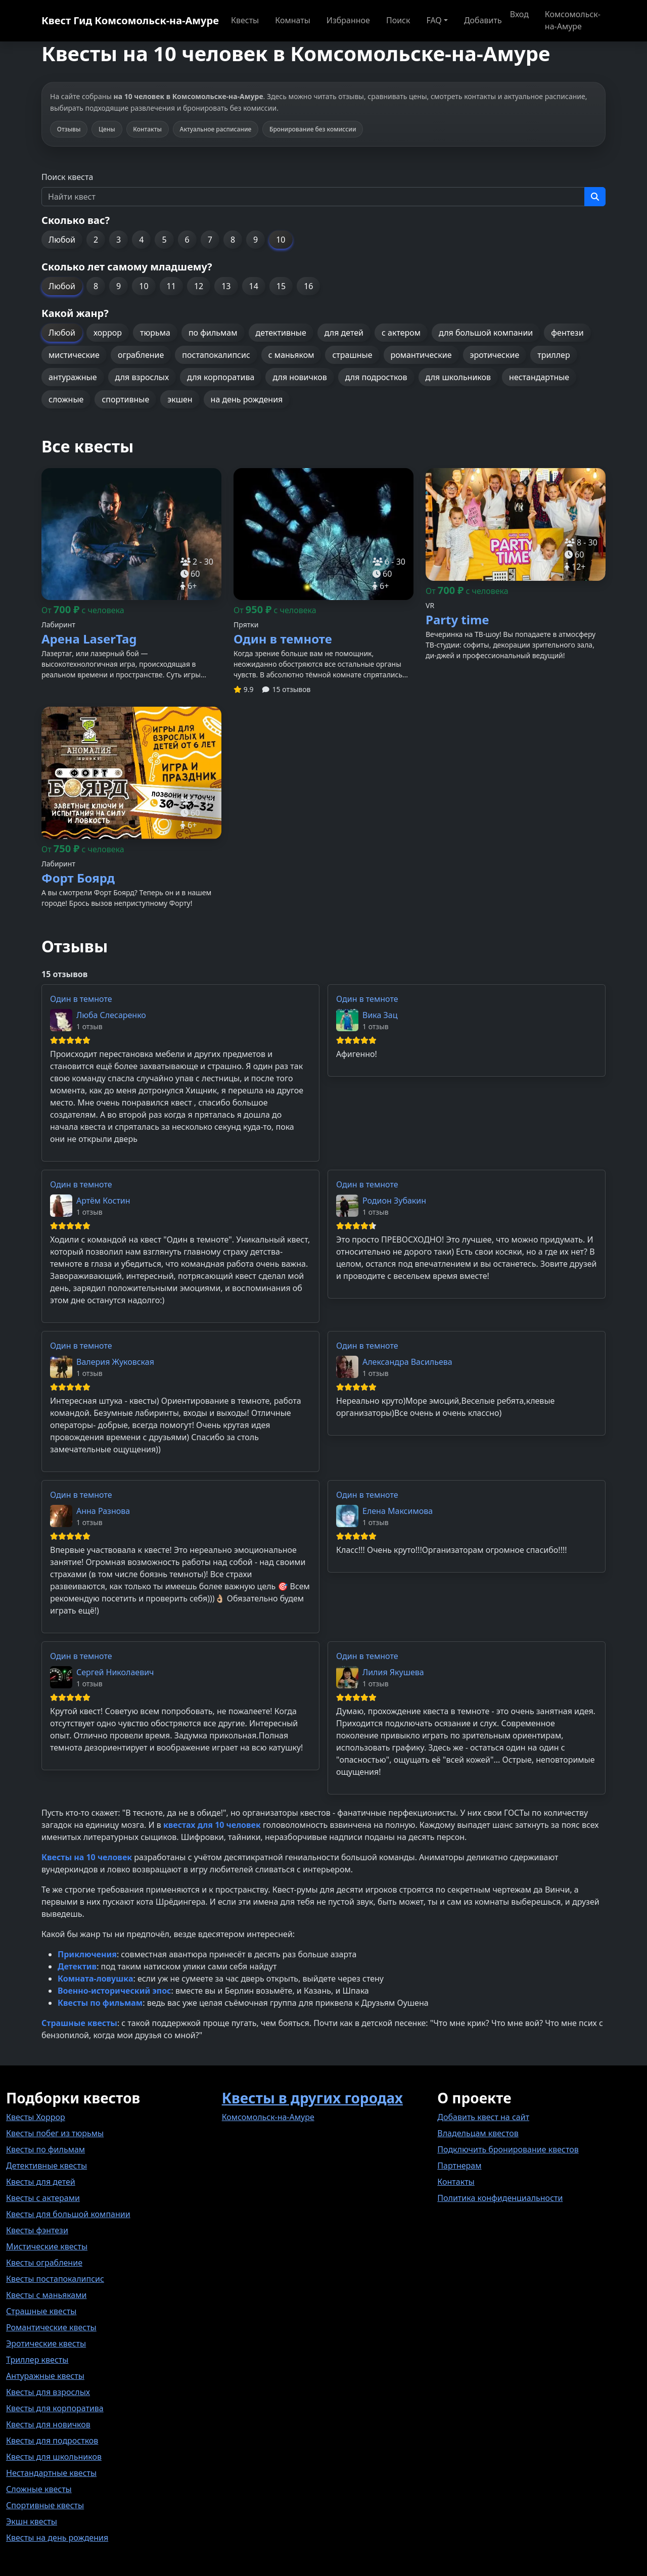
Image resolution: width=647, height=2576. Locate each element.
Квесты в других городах (312, 2097)
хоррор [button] (108, 332)
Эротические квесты (46, 2343)
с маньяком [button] (291, 354)
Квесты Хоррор (35, 2117)
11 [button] (171, 286)
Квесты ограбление (44, 2262)
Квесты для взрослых (48, 2392)
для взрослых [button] (142, 377)
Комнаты (292, 20)
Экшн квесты (31, 2521)
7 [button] (210, 239)
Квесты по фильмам (45, 2149)
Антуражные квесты (45, 2375)
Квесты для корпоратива (55, 2408)
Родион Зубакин (394, 1200)
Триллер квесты (37, 2359)
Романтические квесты (51, 2327)
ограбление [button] (141, 354)
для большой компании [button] (486, 332)
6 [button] (187, 239)
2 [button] (96, 239)
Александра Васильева (407, 1361)
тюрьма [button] (155, 332)
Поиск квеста (67, 176)
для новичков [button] (299, 377)
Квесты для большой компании (68, 2214)
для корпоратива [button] (220, 377)
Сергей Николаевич (115, 1672)
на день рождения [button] (247, 399)
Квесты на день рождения (57, 2537)
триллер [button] (553, 354)
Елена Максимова (397, 1510)
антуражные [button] (73, 377)
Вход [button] (519, 14)
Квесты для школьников (54, 2456)
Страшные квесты (41, 2311)
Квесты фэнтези (37, 2230)
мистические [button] (74, 354)
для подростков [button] (376, 377)
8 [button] (232, 239)
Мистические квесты (46, 2246)
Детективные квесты (46, 2165)
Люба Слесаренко (111, 1015)
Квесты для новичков (48, 2424)
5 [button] (164, 239)
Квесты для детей (40, 2181)
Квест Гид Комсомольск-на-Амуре (130, 20)
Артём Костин (103, 1200)
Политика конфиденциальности (500, 2197)
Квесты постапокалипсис (55, 2278)
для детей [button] (344, 332)
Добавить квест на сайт (483, 2117)
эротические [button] (495, 354)
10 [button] (280, 239)
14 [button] (253, 286)
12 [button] (198, 286)
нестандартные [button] (539, 377)
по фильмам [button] (213, 332)
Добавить (483, 20)
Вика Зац (380, 1015)
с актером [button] (401, 332)
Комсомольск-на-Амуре (572, 20)
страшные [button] (352, 354)
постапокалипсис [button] (216, 354)
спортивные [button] (125, 399)
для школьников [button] (458, 377)
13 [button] (225, 286)
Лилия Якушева (393, 1672)
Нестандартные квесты (51, 2472)
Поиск (398, 20)
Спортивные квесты (45, 2505)
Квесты (245, 20)
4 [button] (141, 239)
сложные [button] (66, 399)
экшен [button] (179, 399)
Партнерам (459, 2165)
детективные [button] (281, 332)
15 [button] (281, 286)
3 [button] (118, 239)
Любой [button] (62, 239)
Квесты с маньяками (46, 2295)
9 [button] (255, 239)
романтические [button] (421, 354)
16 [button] (308, 286)
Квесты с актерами (43, 2197)
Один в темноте (81, 998)
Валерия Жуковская (115, 1361)
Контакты (455, 2181)
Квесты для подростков (52, 2440)
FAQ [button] (433, 20)
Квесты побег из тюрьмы (55, 2133)
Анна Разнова (103, 1510)
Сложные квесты (39, 2489)
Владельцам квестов (478, 2133)
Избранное (348, 20)
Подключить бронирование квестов (507, 2149)
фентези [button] (567, 332)
